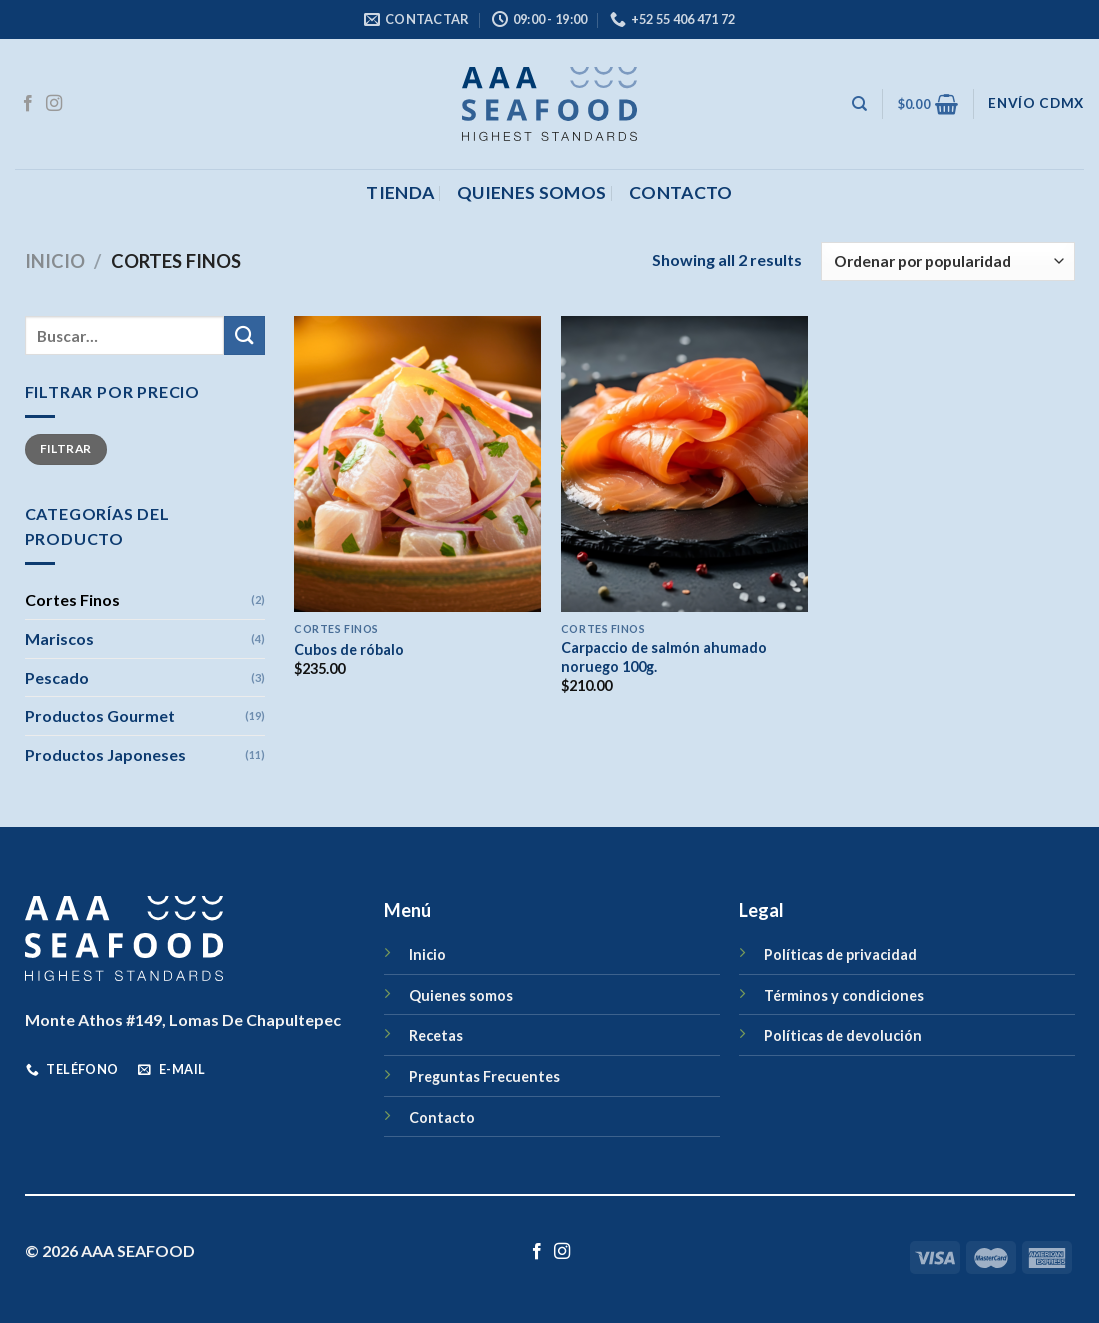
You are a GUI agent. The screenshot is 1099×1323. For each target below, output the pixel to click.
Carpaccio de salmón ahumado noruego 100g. (664, 657)
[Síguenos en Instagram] (54, 104)
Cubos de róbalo (349, 649)
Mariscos (59, 638)
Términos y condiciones (844, 995)
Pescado (57, 677)
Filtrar (66, 448)
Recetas (436, 1035)
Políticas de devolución (843, 1035)
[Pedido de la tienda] (947, 261)
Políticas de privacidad (840, 954)
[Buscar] (859, 104)
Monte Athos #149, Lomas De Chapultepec (183, 1019)
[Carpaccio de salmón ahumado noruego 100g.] (684, 464)
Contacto (442, 1117)
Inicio (55, 261)
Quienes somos (532, 192)
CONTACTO (681, 192)
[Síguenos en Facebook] (28, 104)
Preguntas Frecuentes (484, 1076)
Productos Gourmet (100, 715)
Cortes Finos (72, 599)
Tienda (400, 192)
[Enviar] (244, 335)
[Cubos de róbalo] (417, 464)
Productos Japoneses (105, 754)
